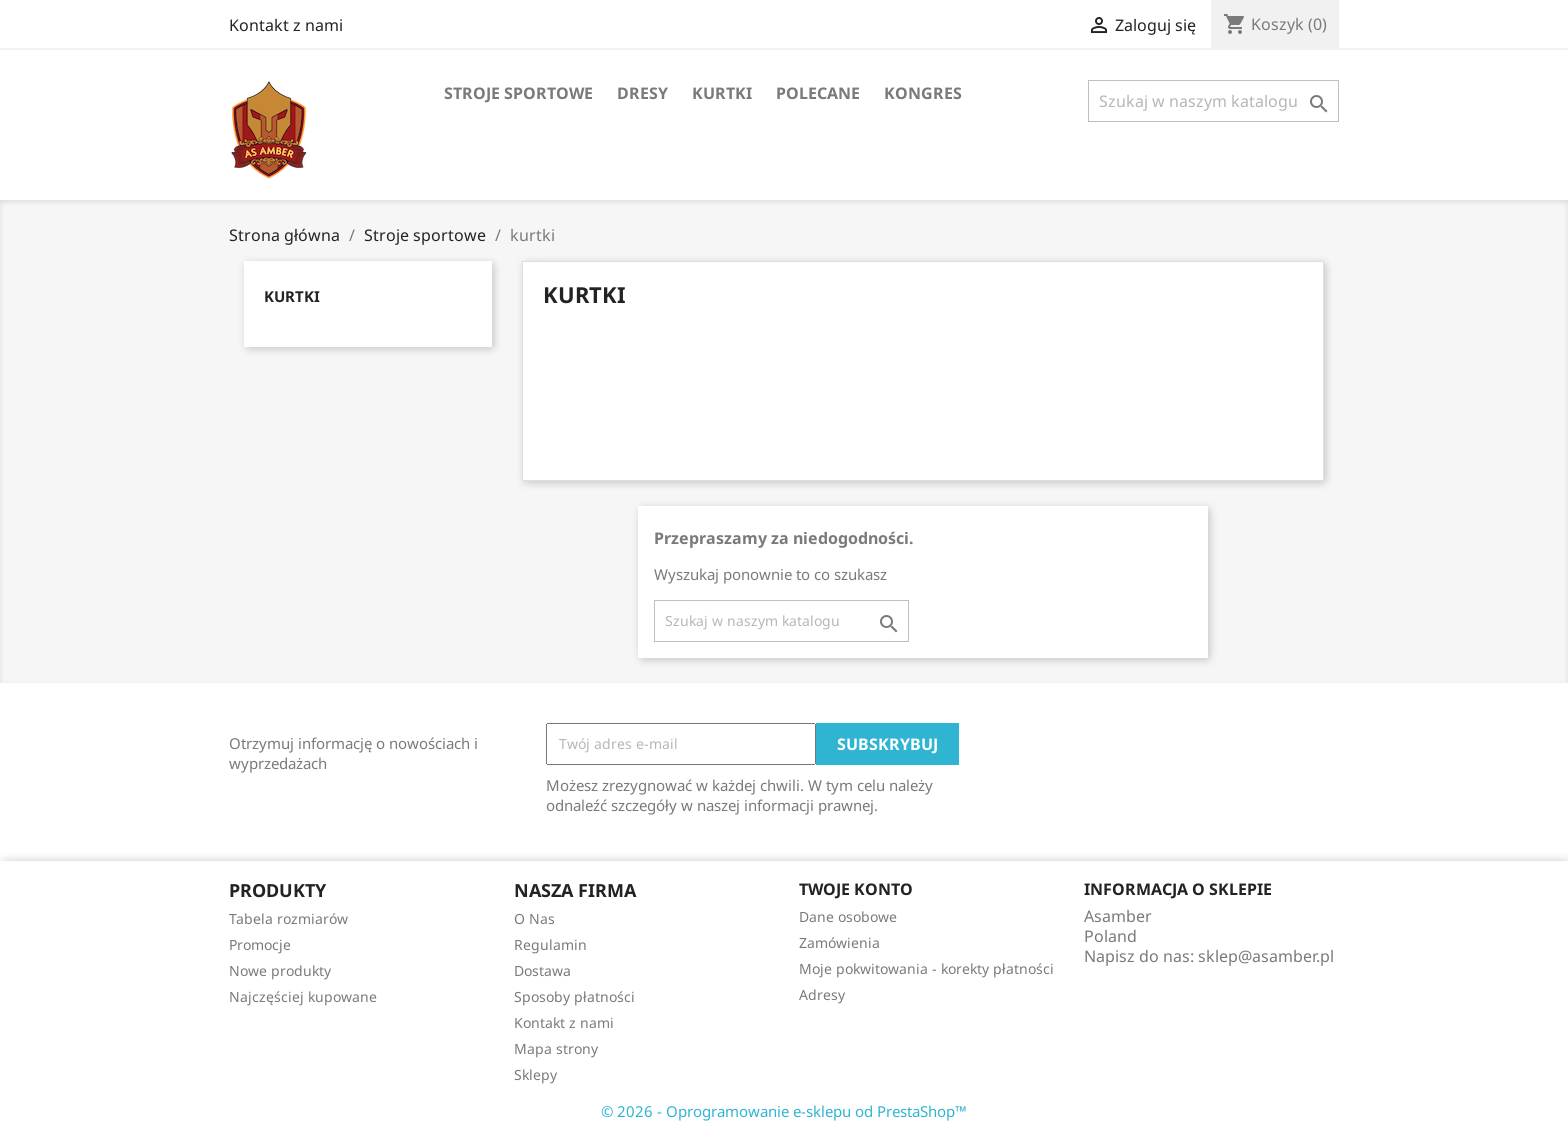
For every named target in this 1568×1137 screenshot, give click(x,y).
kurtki (722, 93)
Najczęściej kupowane (303, 996)
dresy (642, 93)
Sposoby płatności (574, 996)
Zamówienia (839, 942)
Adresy (822, 994)
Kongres (923, 93)
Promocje (260, 944)
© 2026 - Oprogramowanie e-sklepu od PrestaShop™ (784, 1111)
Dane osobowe (848, 916)
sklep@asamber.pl (1266, 956)
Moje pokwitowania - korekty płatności (926, 968)
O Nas (534, 918)
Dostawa (542, 970)
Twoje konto (856, 889)
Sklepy (535, 1074)
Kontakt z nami (286, 25)
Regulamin (550, 944)
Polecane (818, 93)
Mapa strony (556, 1048)
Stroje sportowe (518, 93)
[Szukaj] (1213, 101)
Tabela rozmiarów (288, 918)
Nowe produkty (280, 970)
